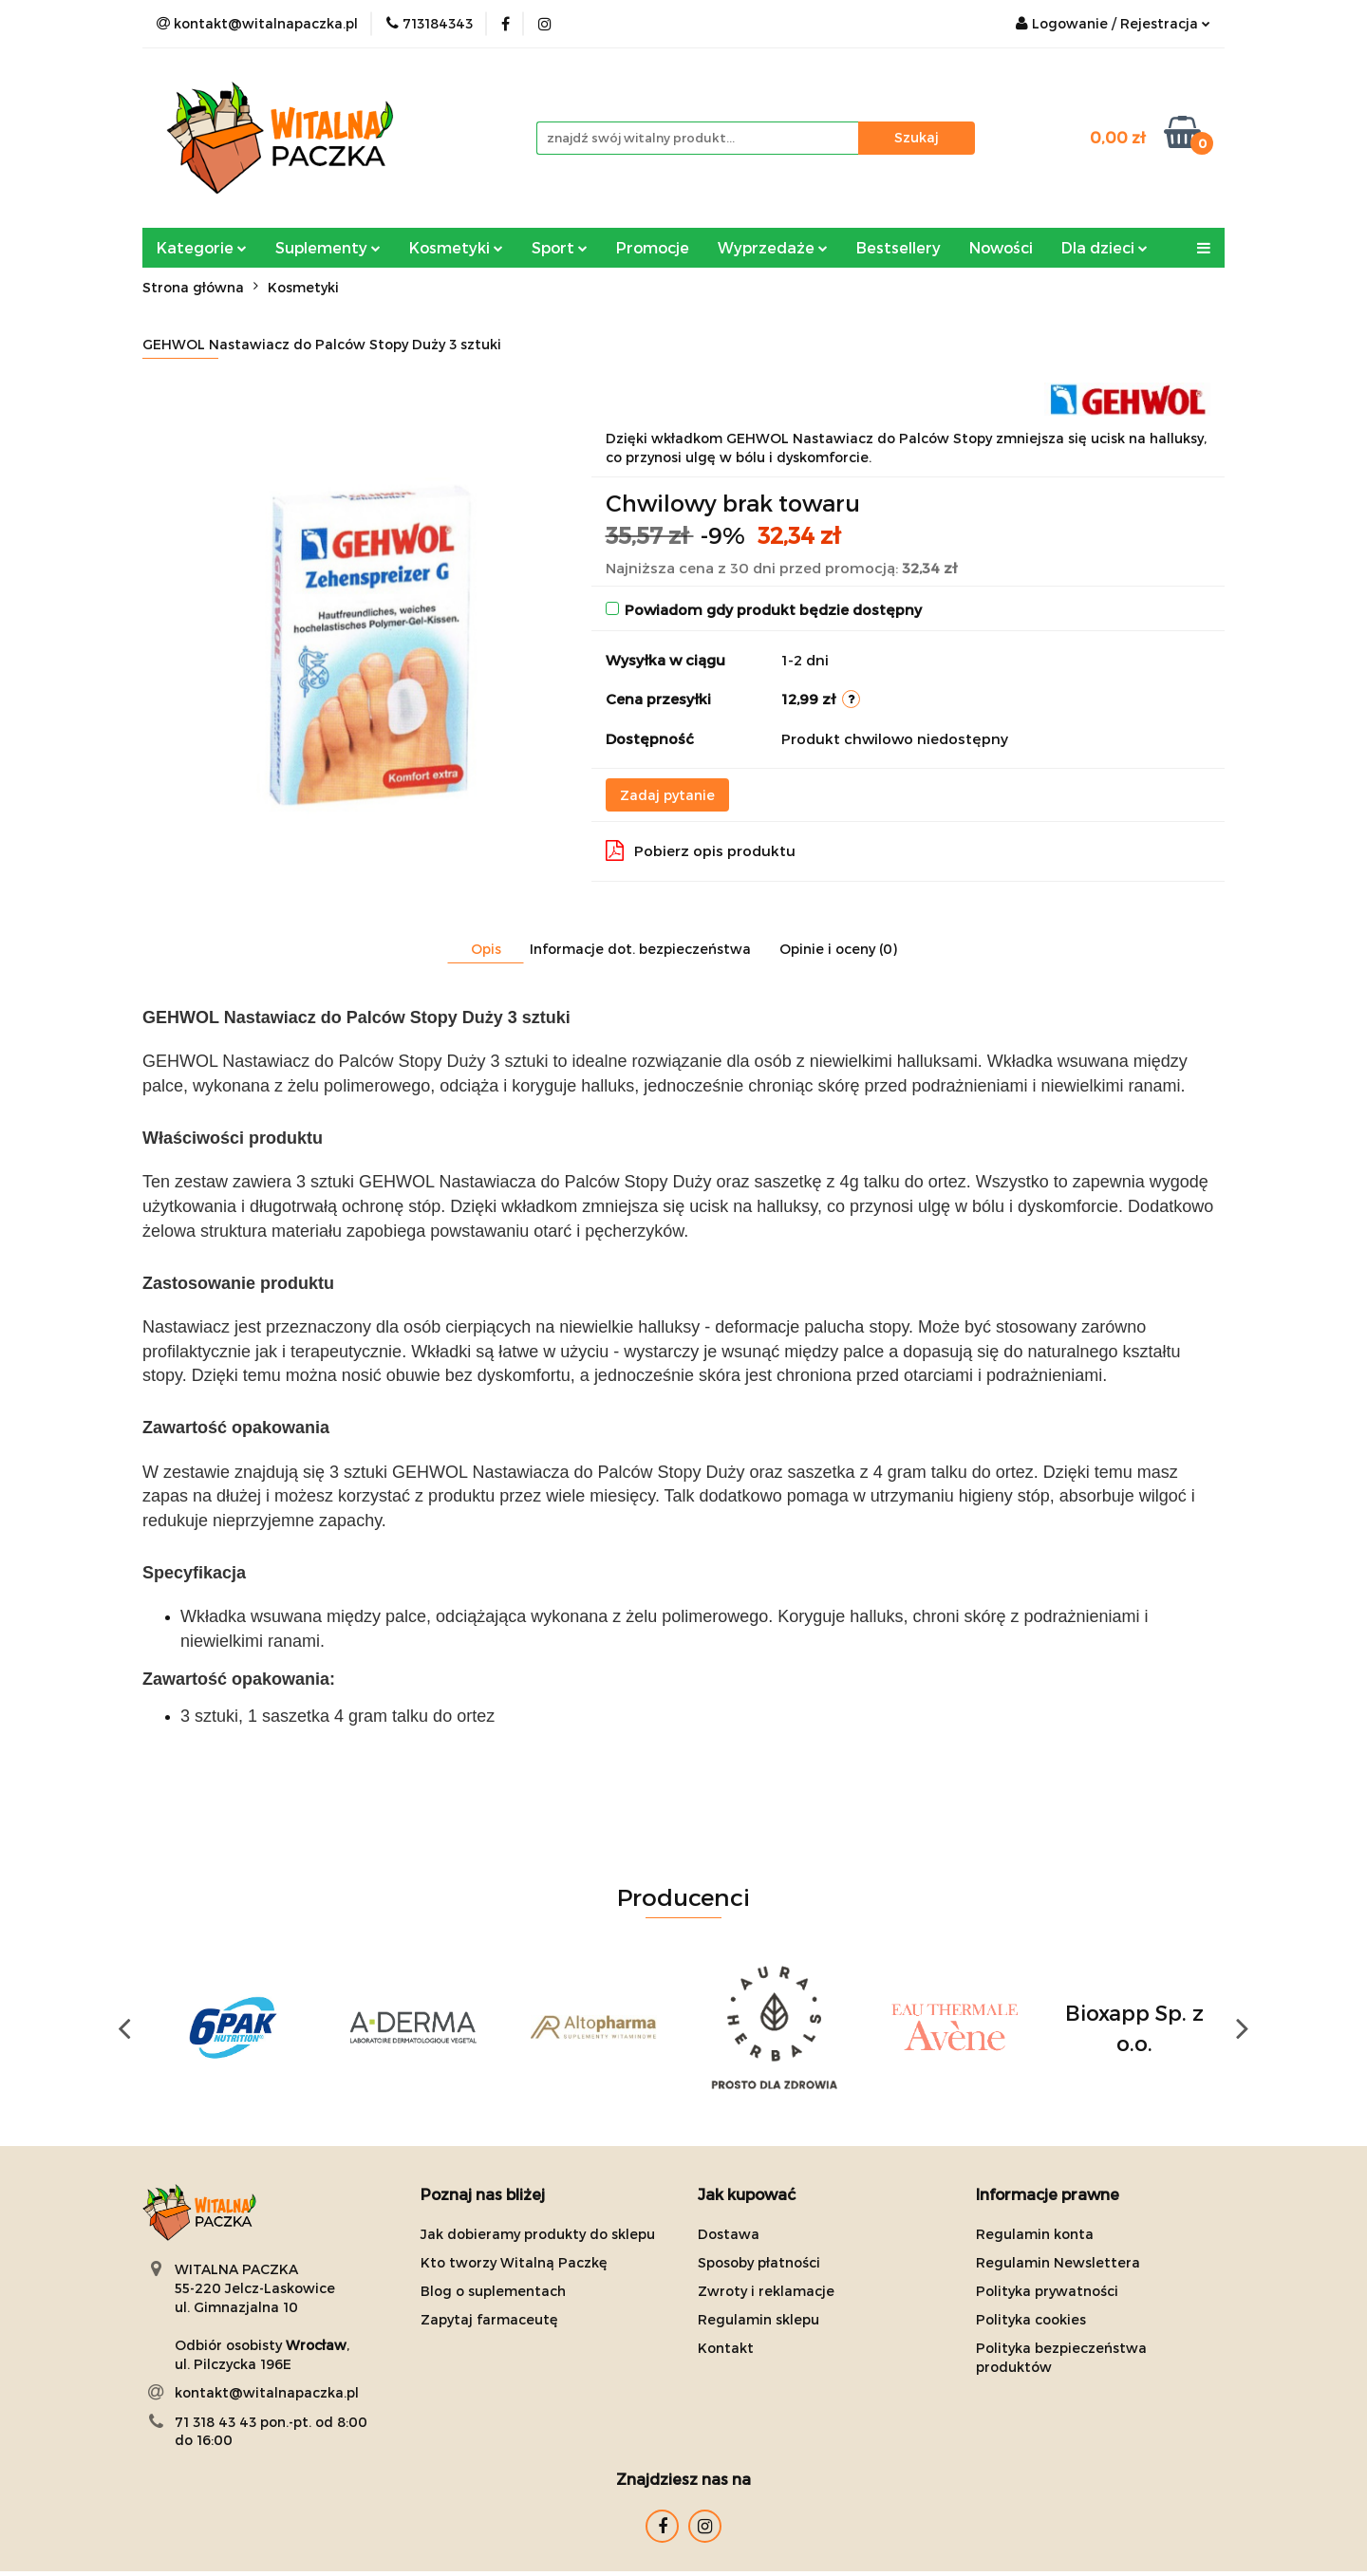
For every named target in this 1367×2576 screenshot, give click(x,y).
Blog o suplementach (493, 2291)
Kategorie (202, 247)
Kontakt (726, 2348)
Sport (560, 247)
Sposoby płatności (759, 2262)
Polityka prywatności (1047, 2291)
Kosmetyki (456, 247)
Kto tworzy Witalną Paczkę (514, 2262)
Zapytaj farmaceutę (489, 2319)
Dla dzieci (1104, 247)
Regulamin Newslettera (1058, 2262)
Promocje (652, 247)
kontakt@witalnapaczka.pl (267, 2392)
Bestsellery (898, 247)
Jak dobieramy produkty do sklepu (538, 2234)
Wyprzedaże (773, 247)
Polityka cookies (1031, 2319)
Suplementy (328, 247)
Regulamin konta (1035, 2234)
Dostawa (728, 2234)
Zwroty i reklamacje (766, 2291)
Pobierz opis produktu (701, 850)
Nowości (1001, 247)
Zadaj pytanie (667, 795)
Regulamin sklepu (758, 2319)
